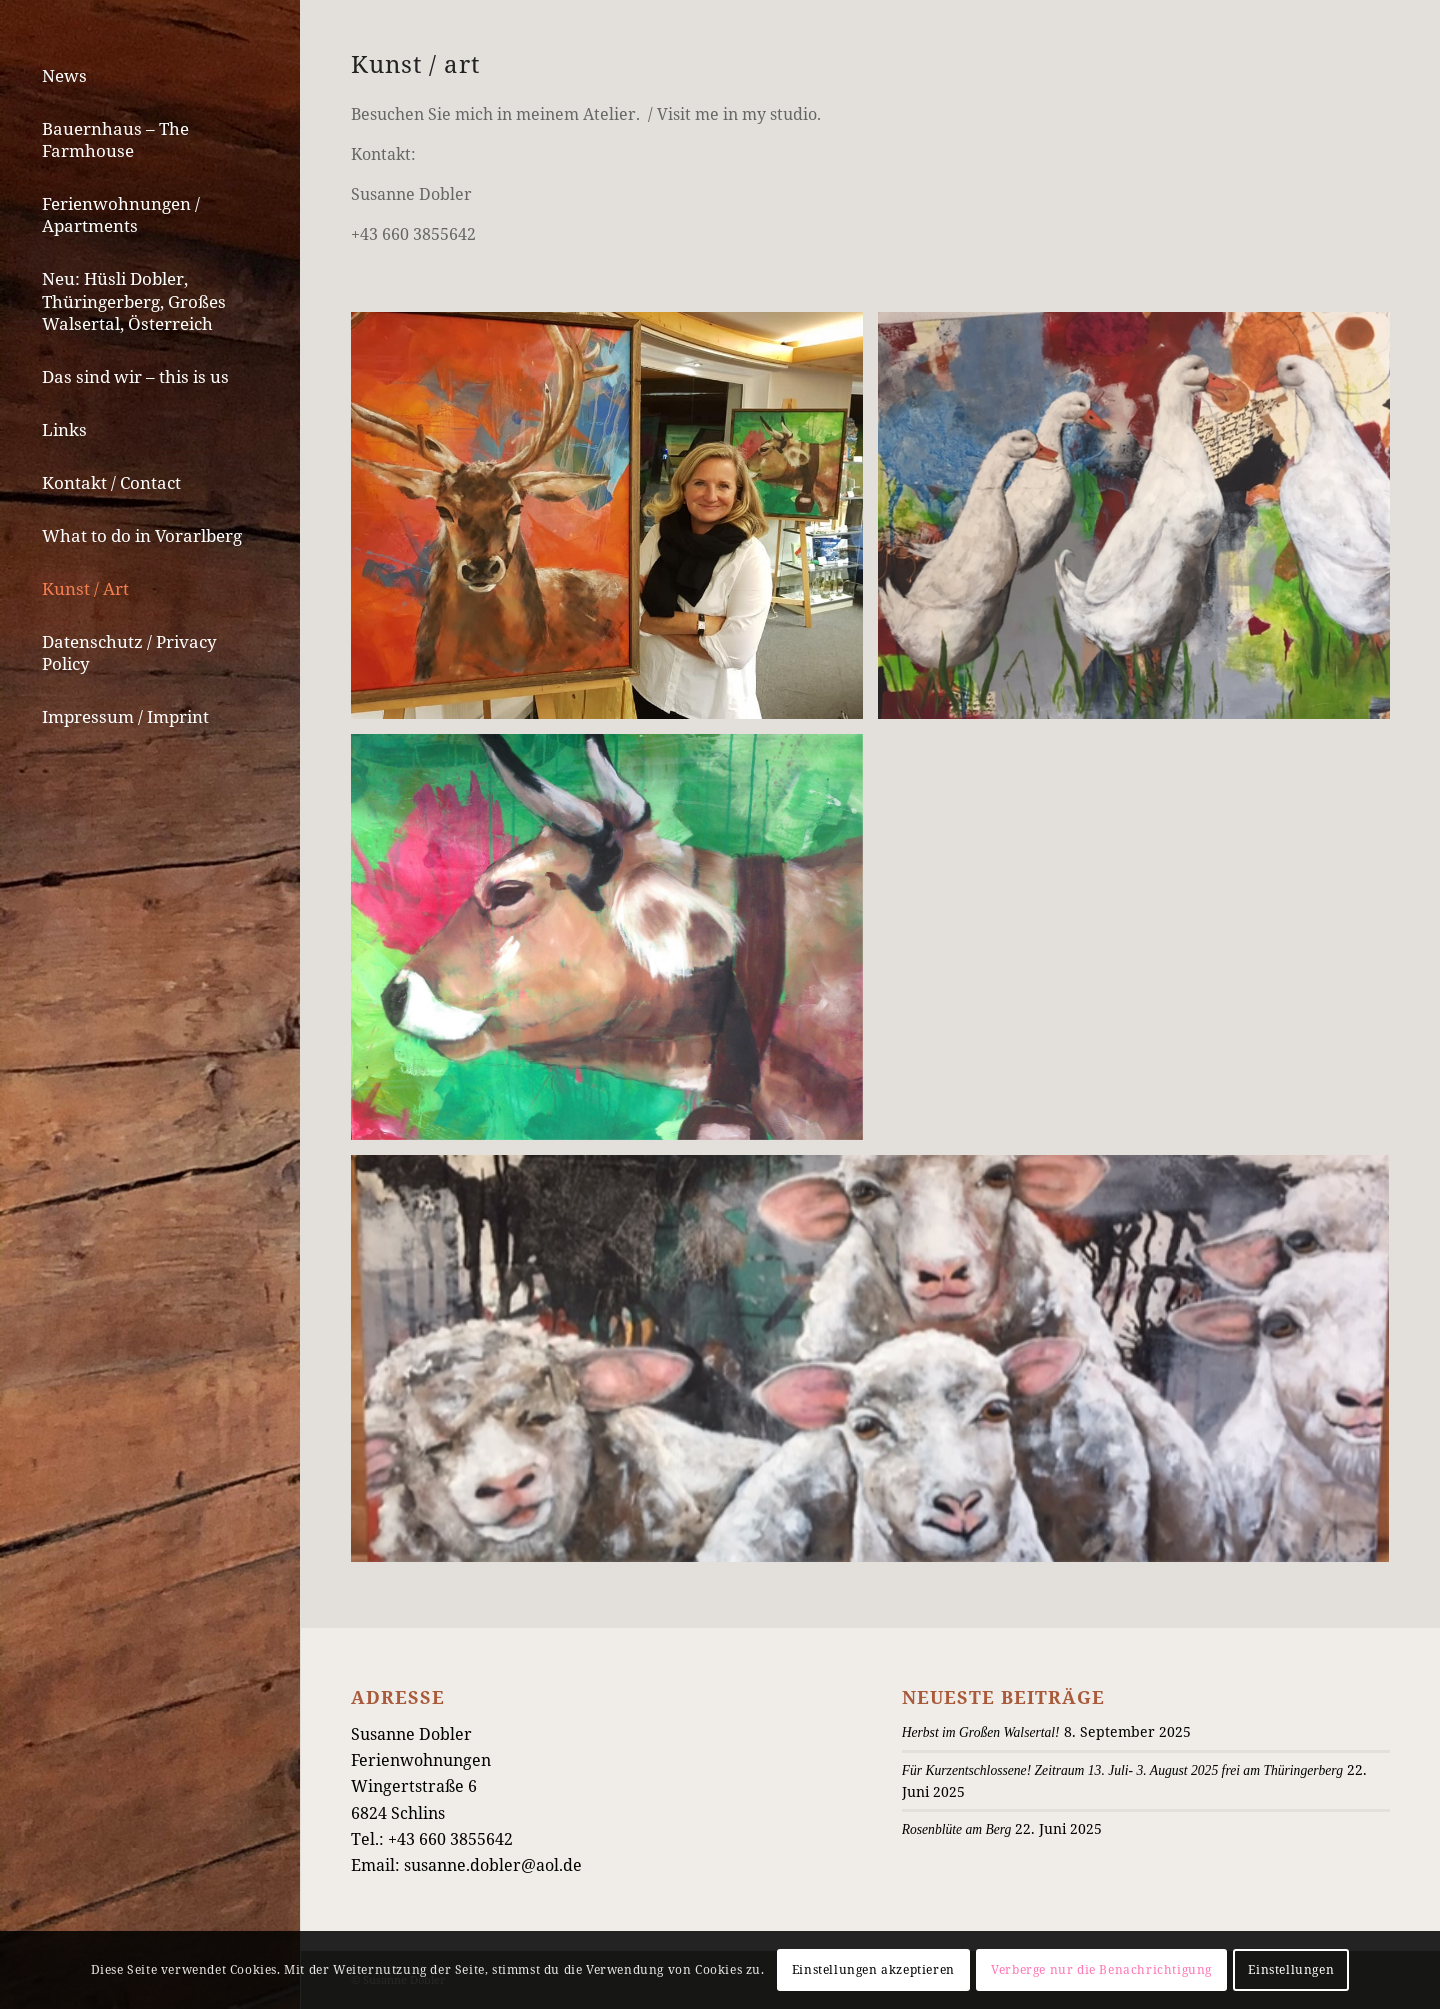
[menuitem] (150, 76)
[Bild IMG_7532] (1141, 523)
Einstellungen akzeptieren (873, 1969)
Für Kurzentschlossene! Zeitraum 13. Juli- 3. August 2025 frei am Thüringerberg (1122, 1770)
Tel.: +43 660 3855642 (432, 1839)
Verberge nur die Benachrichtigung (1101, 1969)
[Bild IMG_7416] (614, 523)
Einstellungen (1291, 1969)
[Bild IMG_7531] (877, 1365)
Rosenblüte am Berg (957, 1829)
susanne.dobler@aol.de (493, 1865)
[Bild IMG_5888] (614, 945)
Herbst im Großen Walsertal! (981, 1732)
